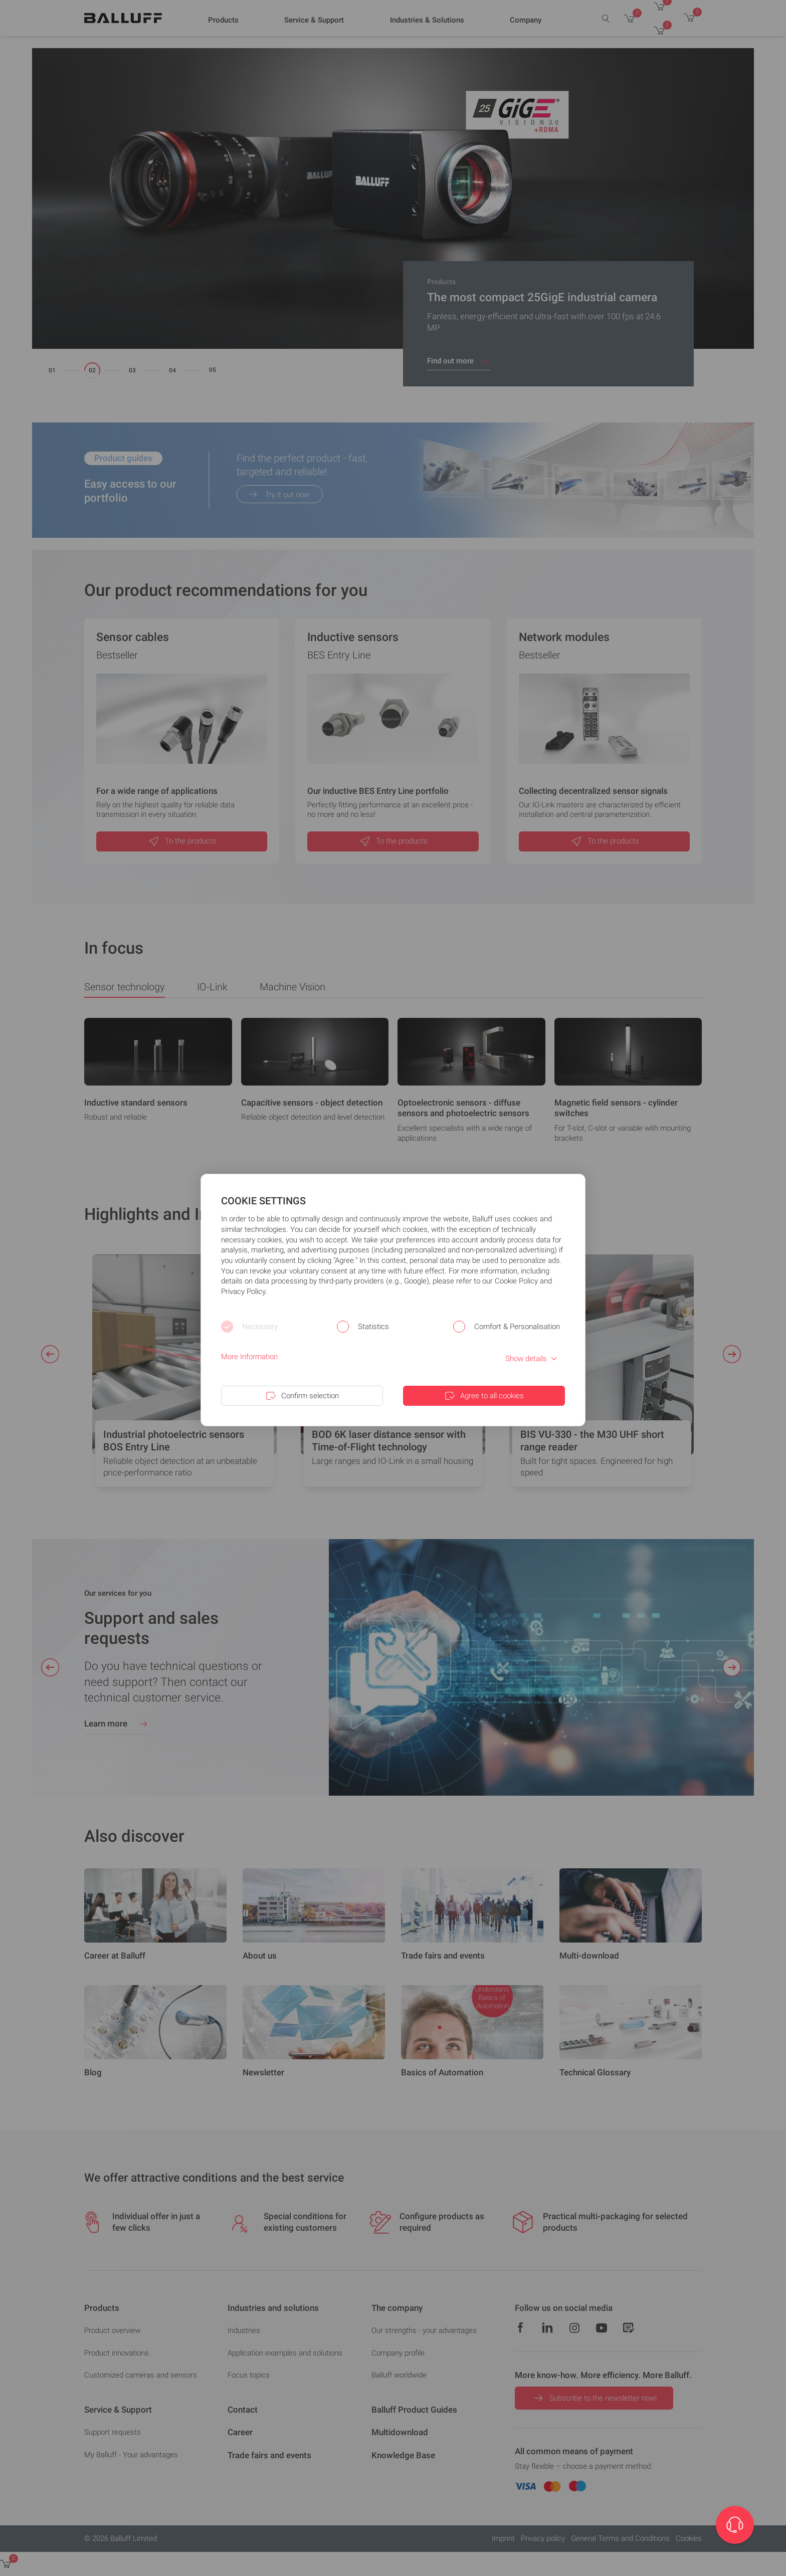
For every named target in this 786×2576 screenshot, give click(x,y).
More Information (249, 1356)
